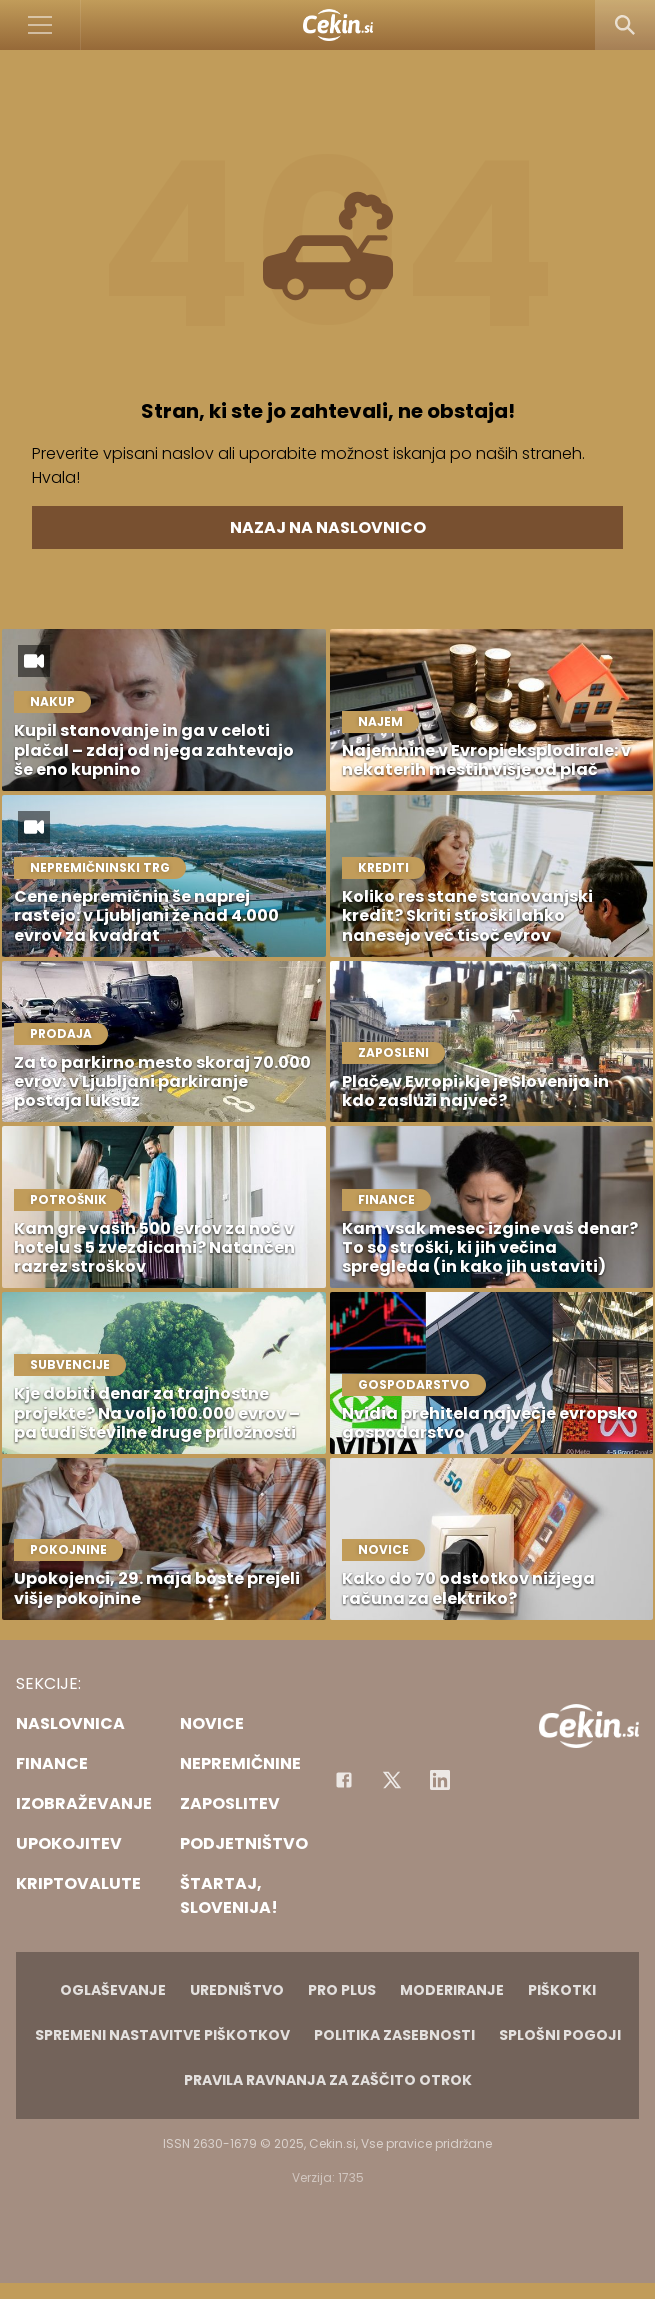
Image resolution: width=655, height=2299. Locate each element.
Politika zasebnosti (394, 2035)
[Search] (625, 25)
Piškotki (562, 1990)
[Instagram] (440, 1780)
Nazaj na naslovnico (328, 527)
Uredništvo (237, 1990)
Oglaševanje (113, 1990)
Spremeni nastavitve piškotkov (162, 2035)
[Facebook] (344, 1780)
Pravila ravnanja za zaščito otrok (328, 2080)
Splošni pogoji (560, 2035)
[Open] (40, 25)
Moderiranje (452, 1990)
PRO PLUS (342, 1990)
